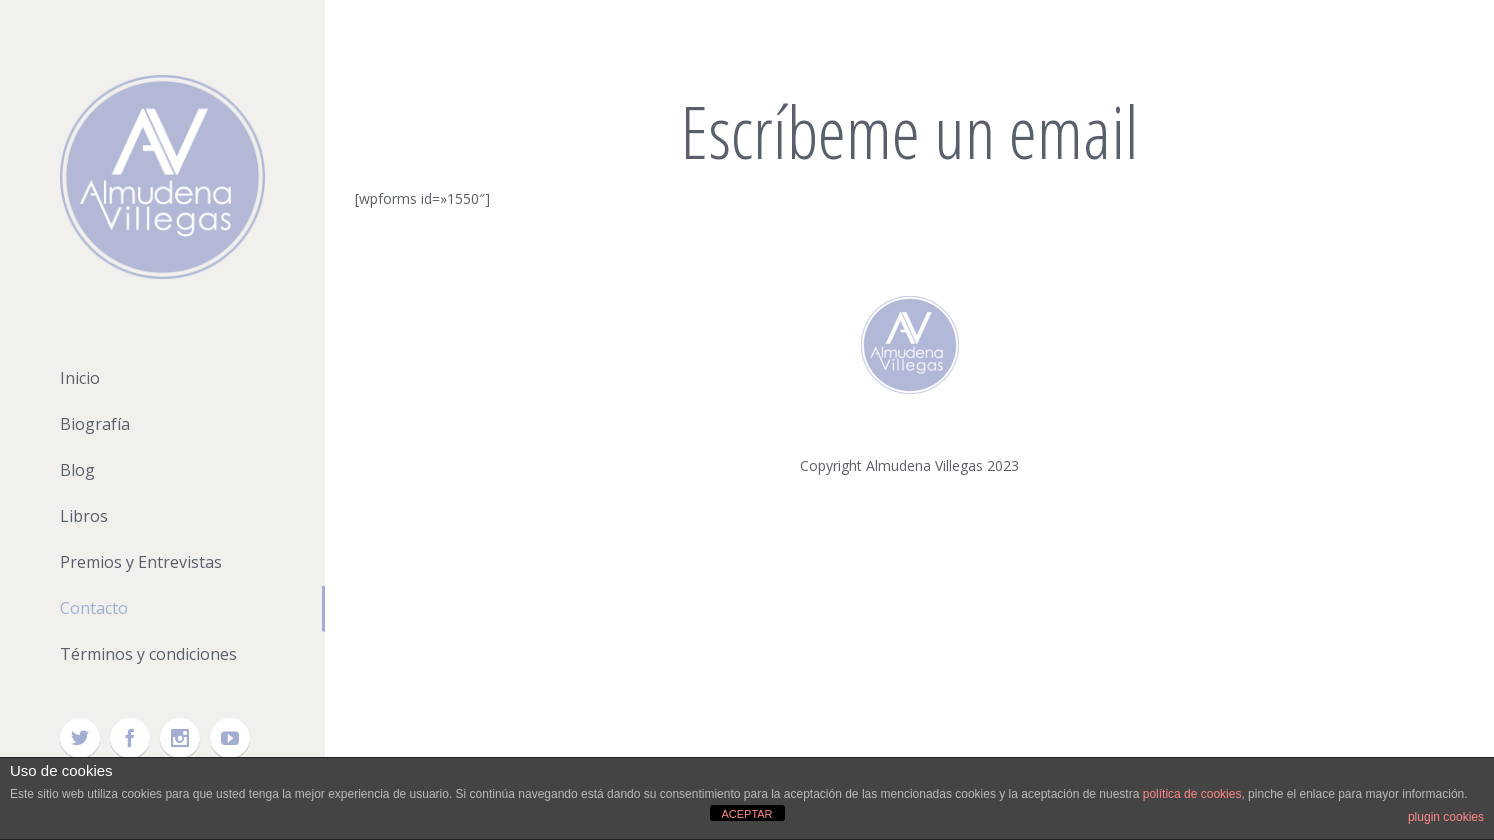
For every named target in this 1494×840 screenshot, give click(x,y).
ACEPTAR (746, 814)
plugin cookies (1446, 817)
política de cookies (1192, 794)
